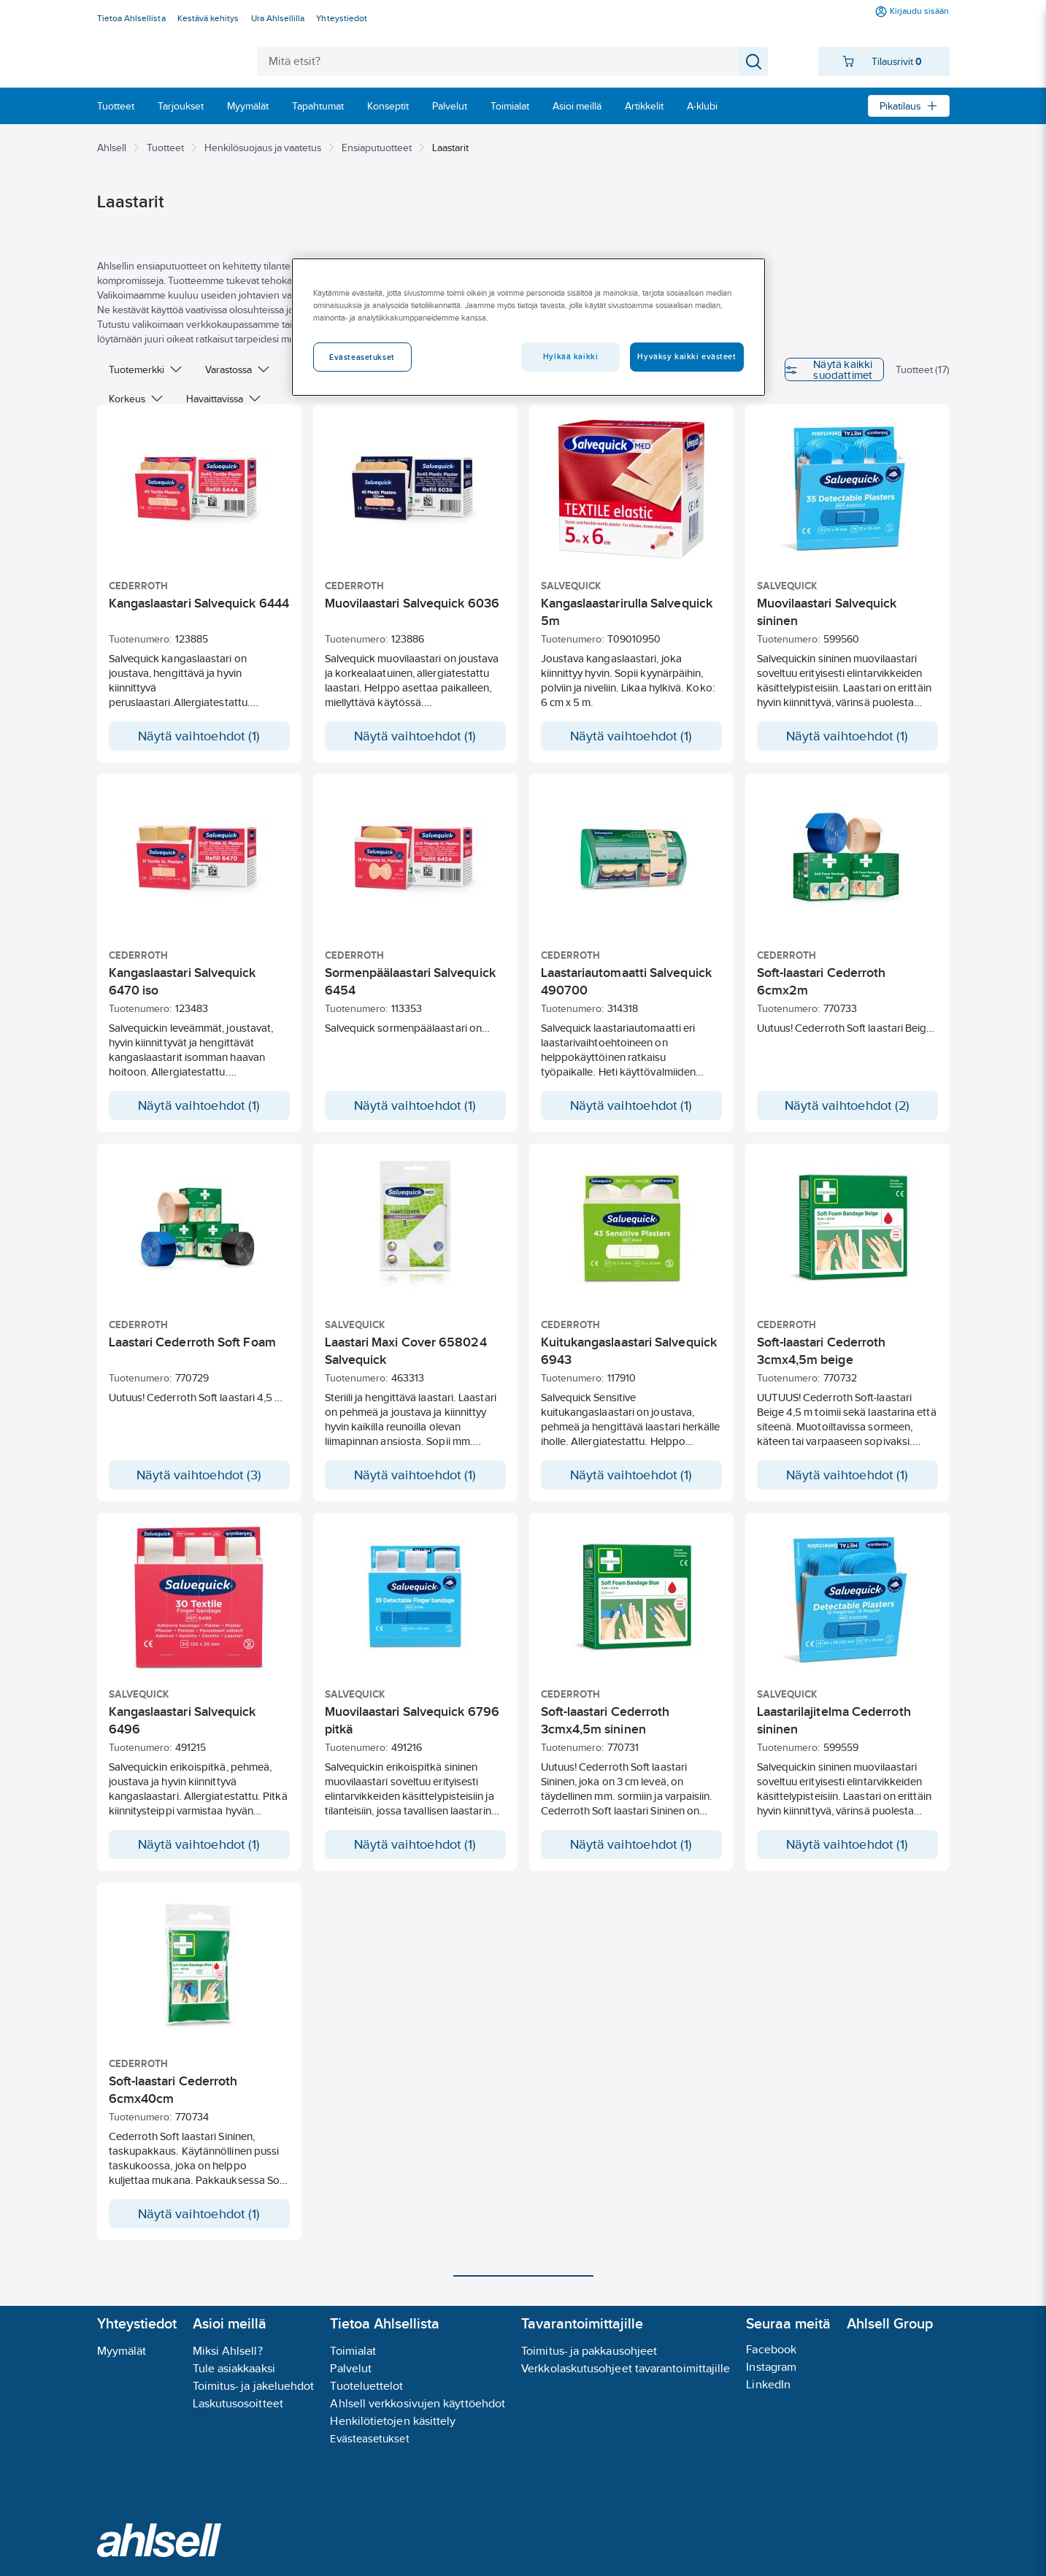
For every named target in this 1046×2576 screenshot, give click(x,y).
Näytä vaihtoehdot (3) (199, 1475)
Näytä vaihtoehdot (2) (847, 1105)
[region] (528, 327)
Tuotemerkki (145, 369)
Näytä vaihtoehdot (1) (199, 736)
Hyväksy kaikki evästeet (686, 356)
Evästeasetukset (369, 2438)
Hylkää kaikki (570, 356)
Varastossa (237, 369)
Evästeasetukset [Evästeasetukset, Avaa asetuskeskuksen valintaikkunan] (362, 357)
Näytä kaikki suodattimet (785, 369)
